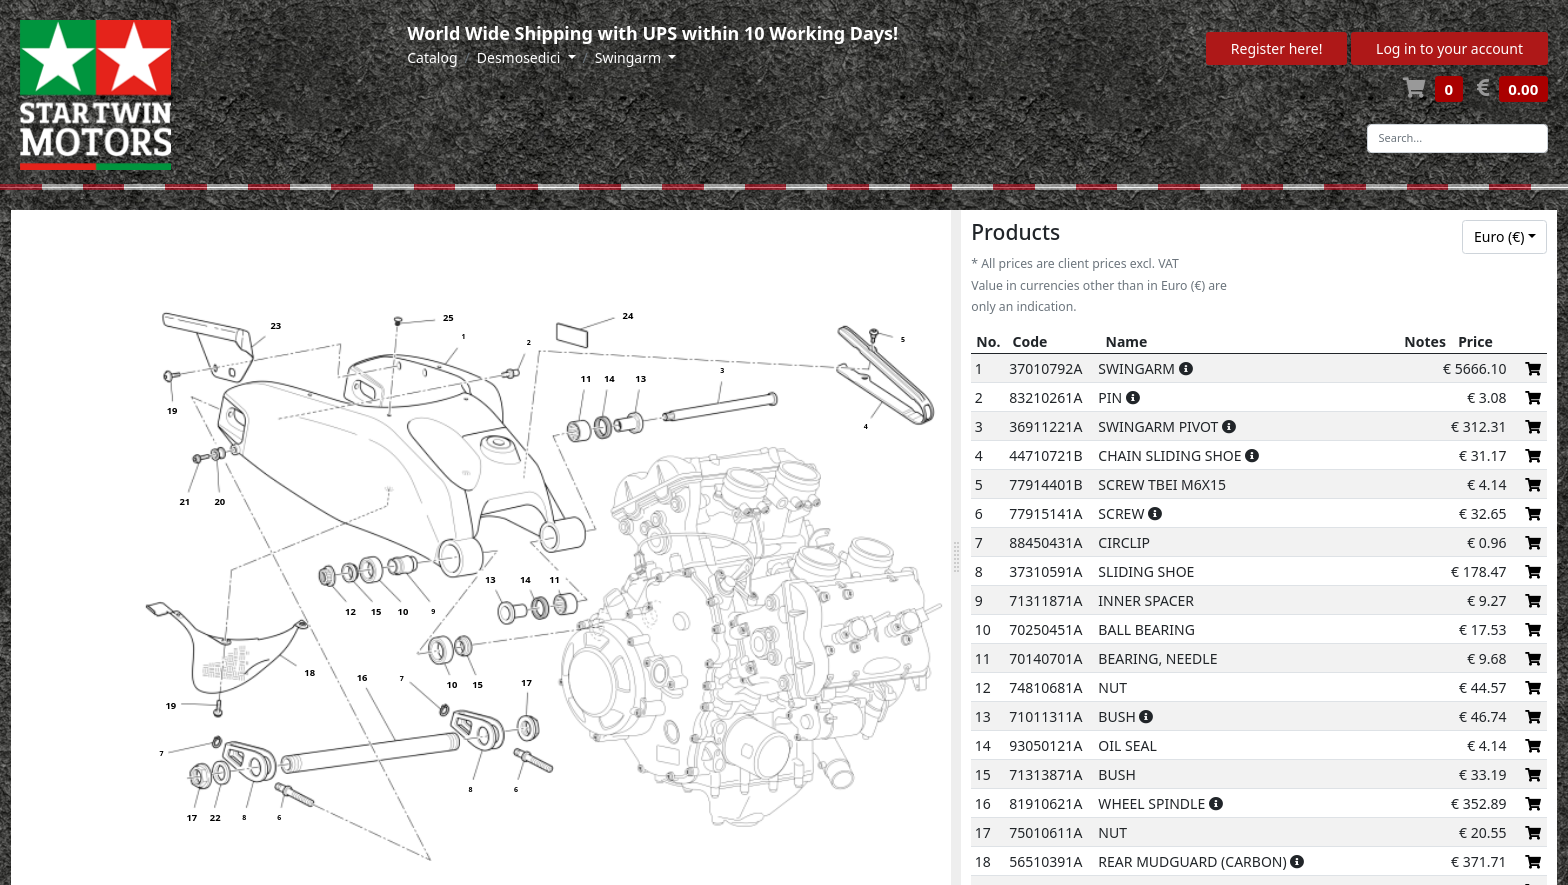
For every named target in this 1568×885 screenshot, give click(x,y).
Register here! (1277, 48)
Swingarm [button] (630, 57)
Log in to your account (1449, 48)
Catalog (432, 57)
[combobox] (1504, 237)
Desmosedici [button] (520, 57)
